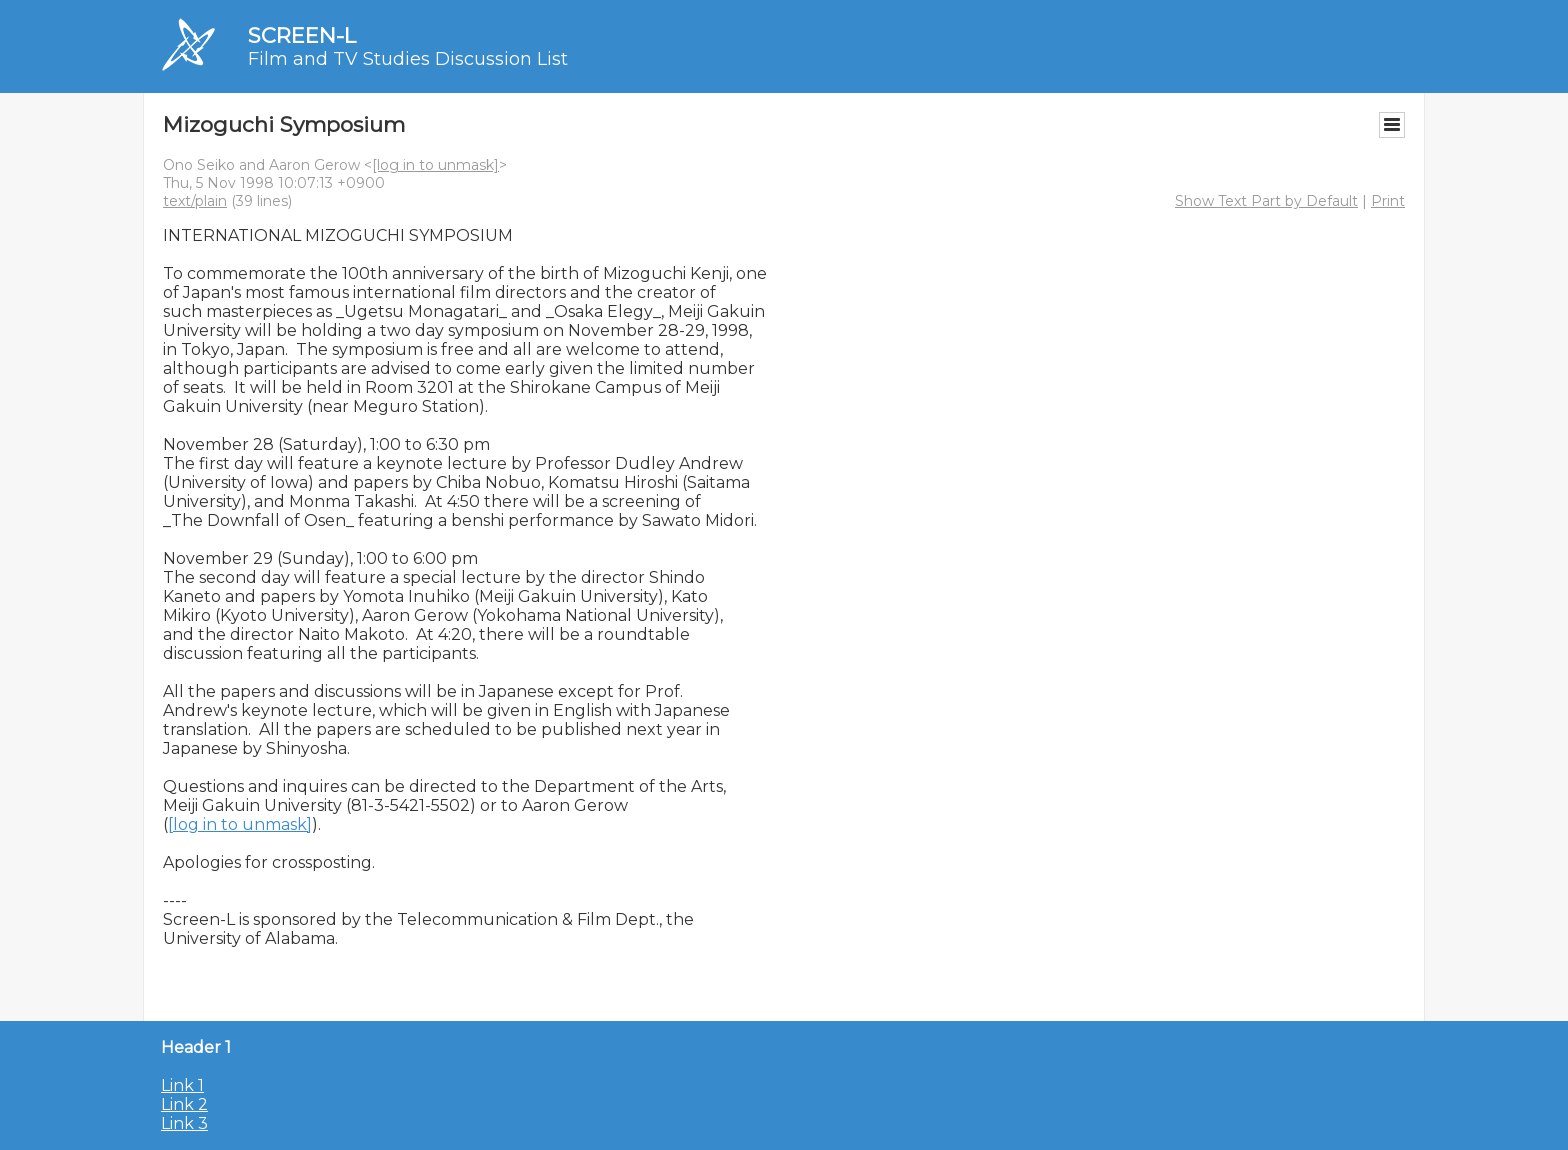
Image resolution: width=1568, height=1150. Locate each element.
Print (1388, 201)
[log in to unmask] (435, 165)
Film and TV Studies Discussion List (408, 59)
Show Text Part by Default (1266, 201)
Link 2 (184, 1104)
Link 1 (182, 1085)
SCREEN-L (302, 35)
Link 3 (184, 1123)
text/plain (195, 201)
